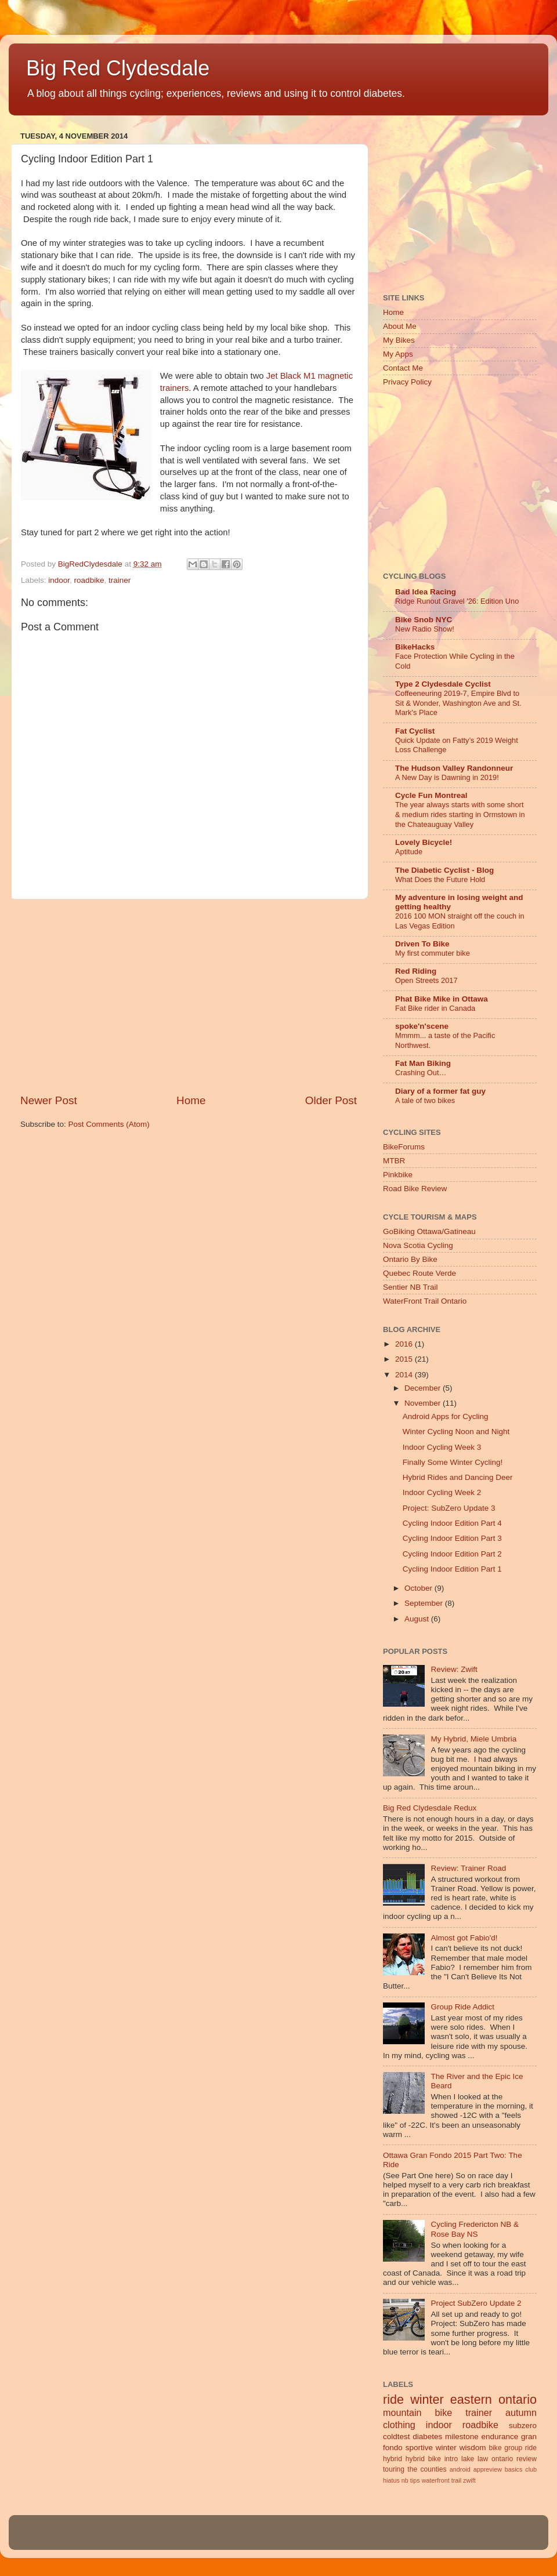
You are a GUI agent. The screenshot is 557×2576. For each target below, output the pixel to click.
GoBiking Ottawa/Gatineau (429, 1231)
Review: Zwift (454, 1669)
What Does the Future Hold (440, 879)
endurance (499, 2436)
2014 (405, 1374)
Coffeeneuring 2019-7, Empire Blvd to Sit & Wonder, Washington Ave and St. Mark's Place (458, 703)
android (460, 2469)
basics (514, 2469)
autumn (521, 2412)
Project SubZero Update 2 (476, 2303)
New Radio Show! (424, 629)
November (423, 1403)
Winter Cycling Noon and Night (456, 1431)
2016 (405, 1344)
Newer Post (48, 1100)
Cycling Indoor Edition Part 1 (452, 1569)
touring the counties (415, 2469)
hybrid (392, 2459)
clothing (399, 2424)
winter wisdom (461, 2447)
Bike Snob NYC (423, 619)
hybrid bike (423, 2459)
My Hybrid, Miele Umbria (473, 1739)
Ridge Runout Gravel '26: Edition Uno (457, 601)
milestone (462, 2436)
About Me (400, 326)
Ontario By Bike (410, 1259)
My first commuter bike (432, 953)
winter (427, 2399)
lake (467, 2459)
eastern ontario (493, 2399)
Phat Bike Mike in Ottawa (441, 999)
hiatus (391, 2480)
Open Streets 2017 (426, 980)
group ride (520, 2448)
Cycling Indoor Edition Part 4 (452, 1523)
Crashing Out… (420, 1072)
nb (405, 2480)
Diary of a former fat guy (440, 1091)
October (419, 1588)
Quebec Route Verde (419, 1273)
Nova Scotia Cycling (418, 1245)
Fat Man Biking (423, 1063)
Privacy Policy (407, 382)
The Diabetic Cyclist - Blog (444, 870)
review (526, 2459)
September (424, 1603)
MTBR (394, 1160)
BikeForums (404, 1146)
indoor (59, 580)
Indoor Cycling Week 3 (442, 1447)
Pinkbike (398, 1174)
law (483, 2459)
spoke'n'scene (422, 1026)
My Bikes (399, 340)
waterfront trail (441, 2480)
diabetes (427, 2436)
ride (393, 2399)
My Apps (398, 354)
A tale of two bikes (425, 1100)
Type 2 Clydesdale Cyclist (443, 684)
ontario (502, 2459)
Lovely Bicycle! (423, 842)
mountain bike (417, 2412)
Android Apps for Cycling (446, 1416)
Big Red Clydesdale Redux (429, 1808)
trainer (119, 580)
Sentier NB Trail (410, 1287)
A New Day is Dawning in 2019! (447, 777)
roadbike (89, 580)
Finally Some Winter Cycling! (453, 1462)
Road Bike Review (415, 1188)
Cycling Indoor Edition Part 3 (452, 1538)
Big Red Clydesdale (117, 68)
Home (190, 1100)
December (423, 1388)
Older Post (331, 1100)
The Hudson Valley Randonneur (454, 768)
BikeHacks (415, 647)
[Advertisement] (188, 996)
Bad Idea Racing (425, 591)
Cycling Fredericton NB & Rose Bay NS (475, 2229)
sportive (419, 2447)
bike (495, 2448)
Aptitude (408, 851)
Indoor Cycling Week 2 (442, 1492)
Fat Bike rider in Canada (435, 1008)
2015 (405, 1359)
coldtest (396, 2436)
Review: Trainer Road (468, 1868)
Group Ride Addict (462, 2006)
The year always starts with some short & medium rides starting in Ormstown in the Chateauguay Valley (460, 814)
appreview (487, 2469)
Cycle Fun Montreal (431, 795)
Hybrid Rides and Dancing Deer (458, 1477)
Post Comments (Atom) (109, 1124)
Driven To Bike (422, 943)
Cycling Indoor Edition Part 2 (452, 1554)
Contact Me (403, 368)
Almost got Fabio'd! (464, 1937)
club (531, 2469)
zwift (469, 2480)
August (417, 1618)
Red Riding (415, 971)
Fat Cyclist (415, 731)
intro (451, 2459)
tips (415, 2480)
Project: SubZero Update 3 (449, 1508)
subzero (523, 2425)
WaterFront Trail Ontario (424, 1301)
